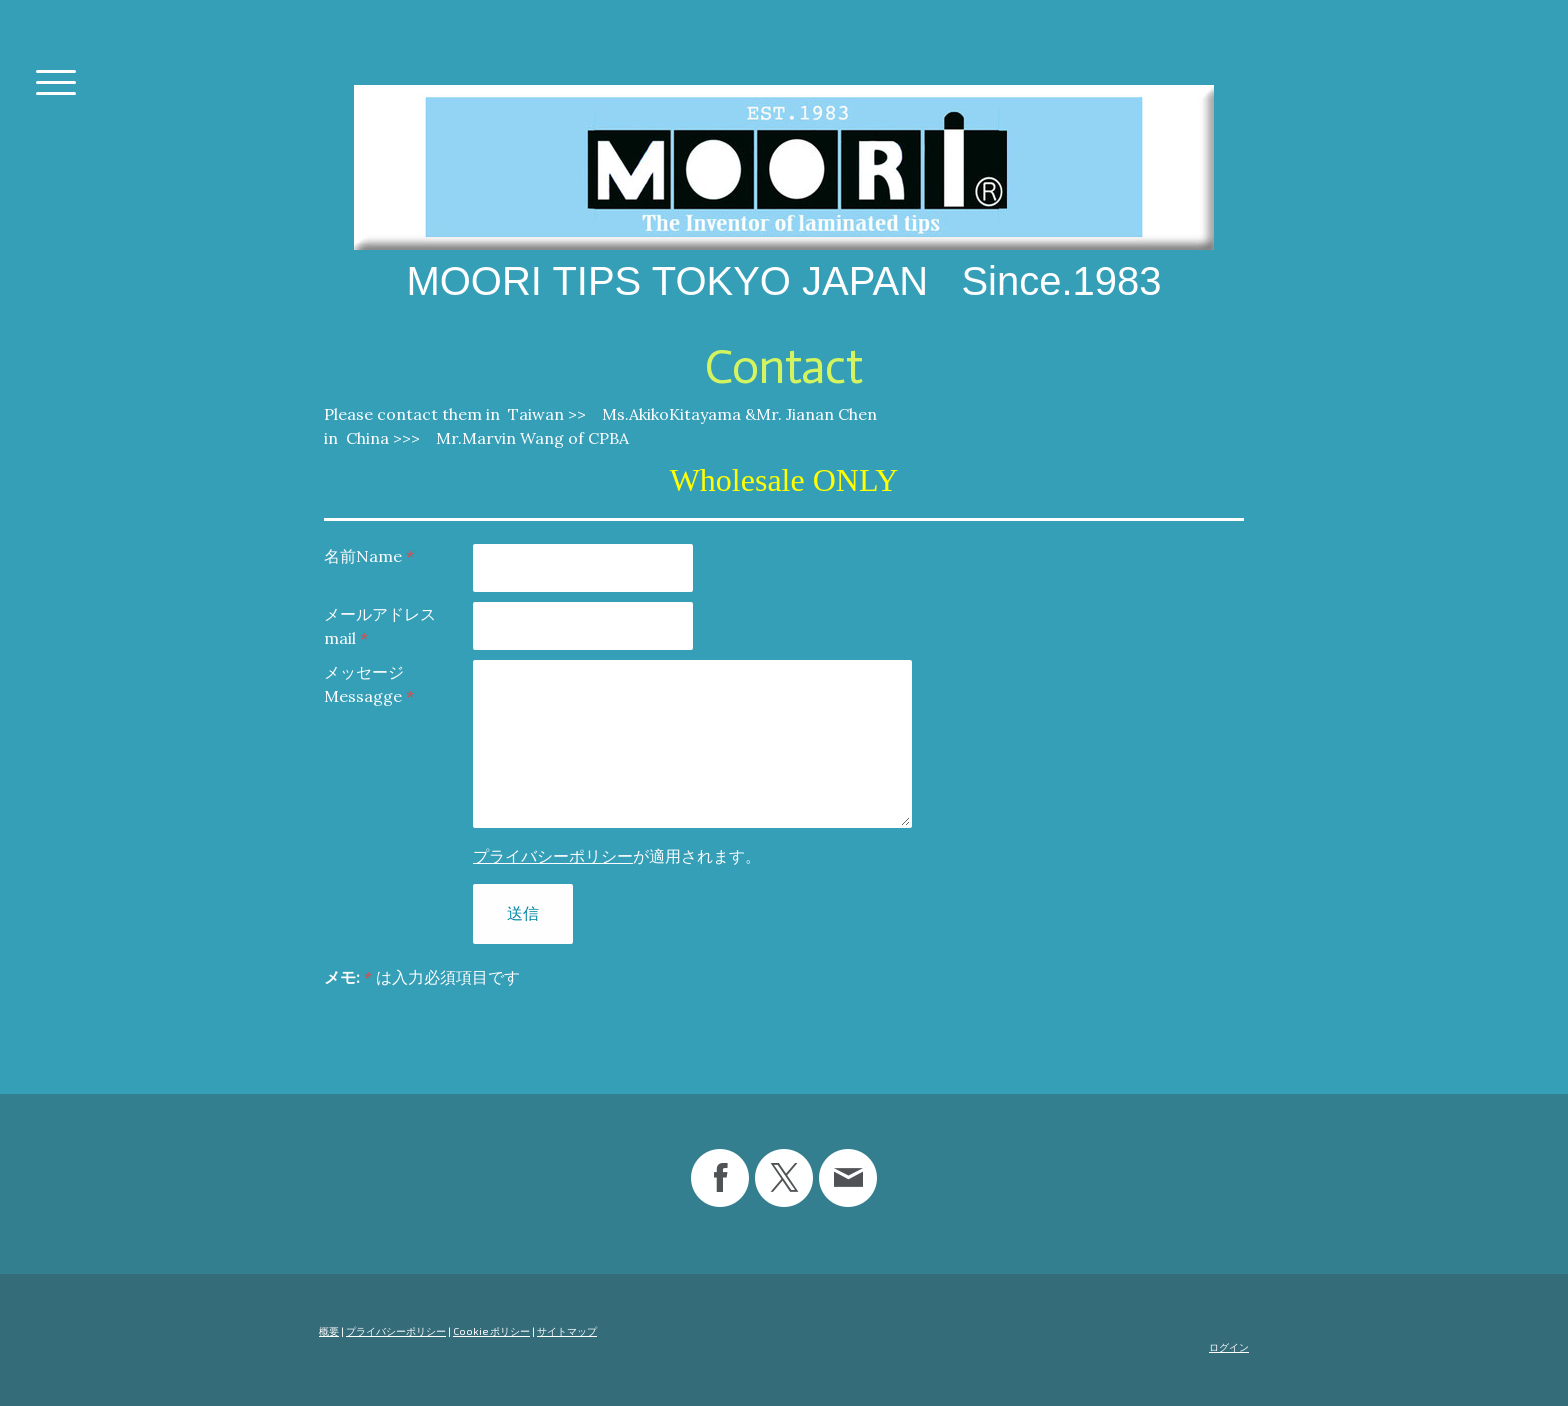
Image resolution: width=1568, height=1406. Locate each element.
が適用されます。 (617, 856)
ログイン (1229, 1347)
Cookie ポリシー (491, 1331)
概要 (329, 1331)
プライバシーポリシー (553, 856)
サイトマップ (567, 1331)
